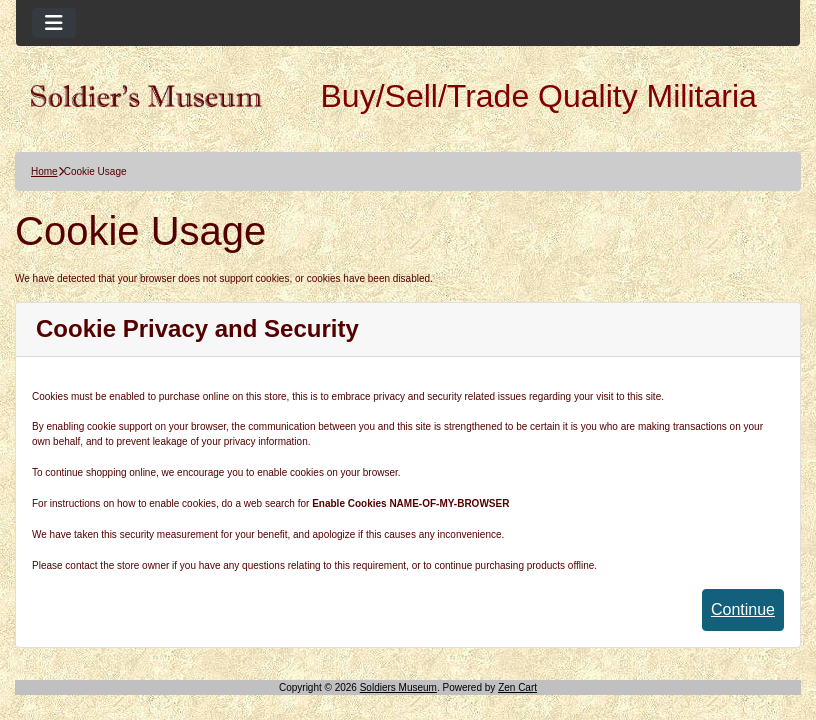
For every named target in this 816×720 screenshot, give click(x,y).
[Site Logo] (146, 96)
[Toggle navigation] (54, 23)
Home (44, 171)
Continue (743, 609)
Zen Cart (517, 687)
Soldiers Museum (398, 687)
